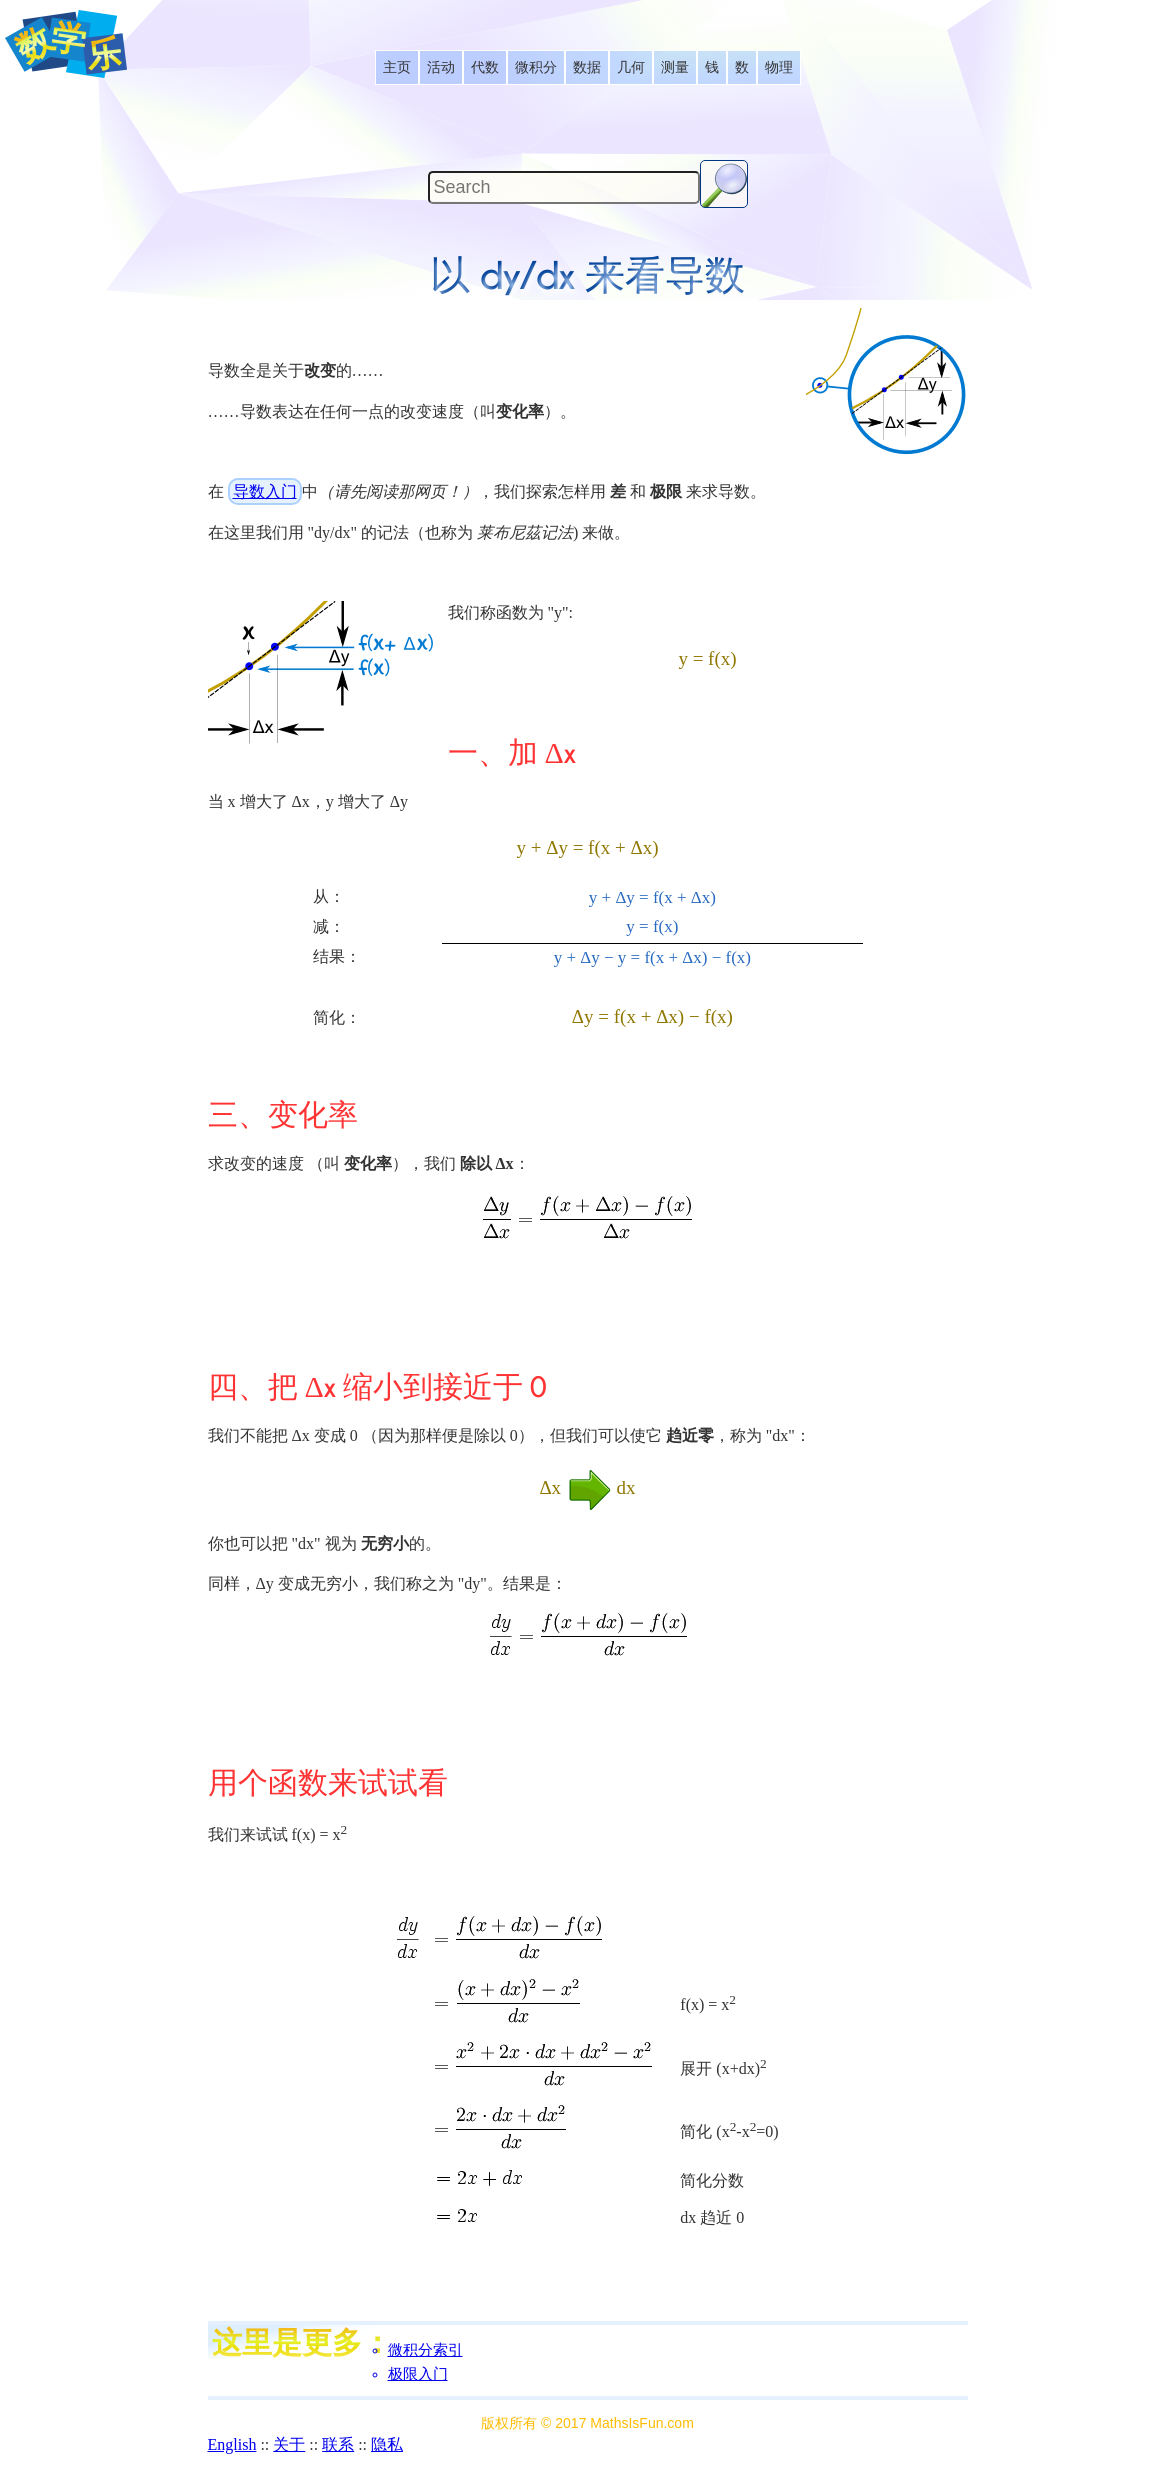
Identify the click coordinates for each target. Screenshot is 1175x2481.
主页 (397, 67)
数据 (587, 67)
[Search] (564, 187)
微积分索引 (425, 2350)
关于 (289, 2444)
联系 (338, 2444)
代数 (485, 67)
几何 (631, 67)
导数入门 (265, 491)
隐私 (387, 2444)
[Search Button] (724, 184)
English (232, 2444)
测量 (675, 67)
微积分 (536, 67)
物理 (779, 67)
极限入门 (418, 2374)
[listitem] (397, 67)
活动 (441, 67)
